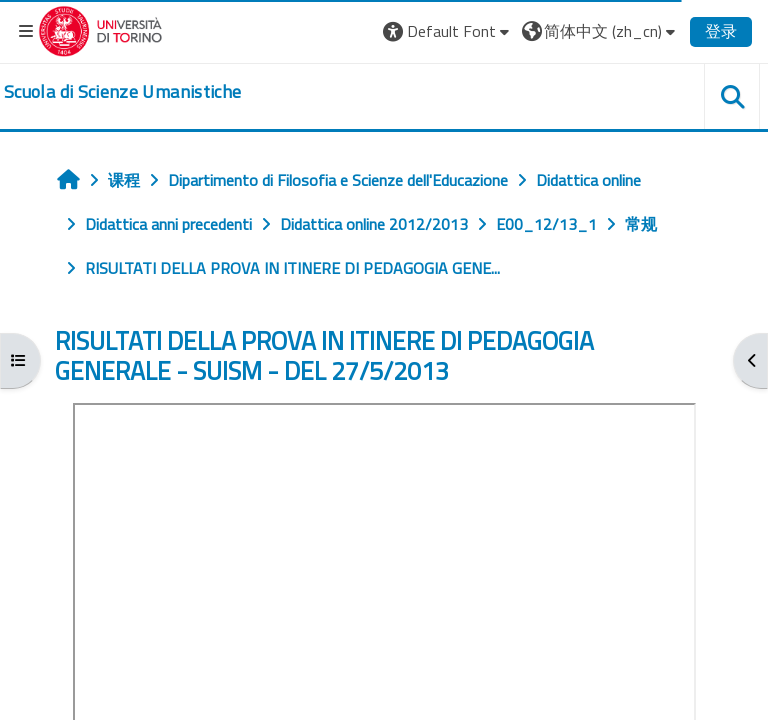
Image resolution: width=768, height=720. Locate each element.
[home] (122, 92)
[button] (448, 31)
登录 (721, 31)
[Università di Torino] (100, 29)
